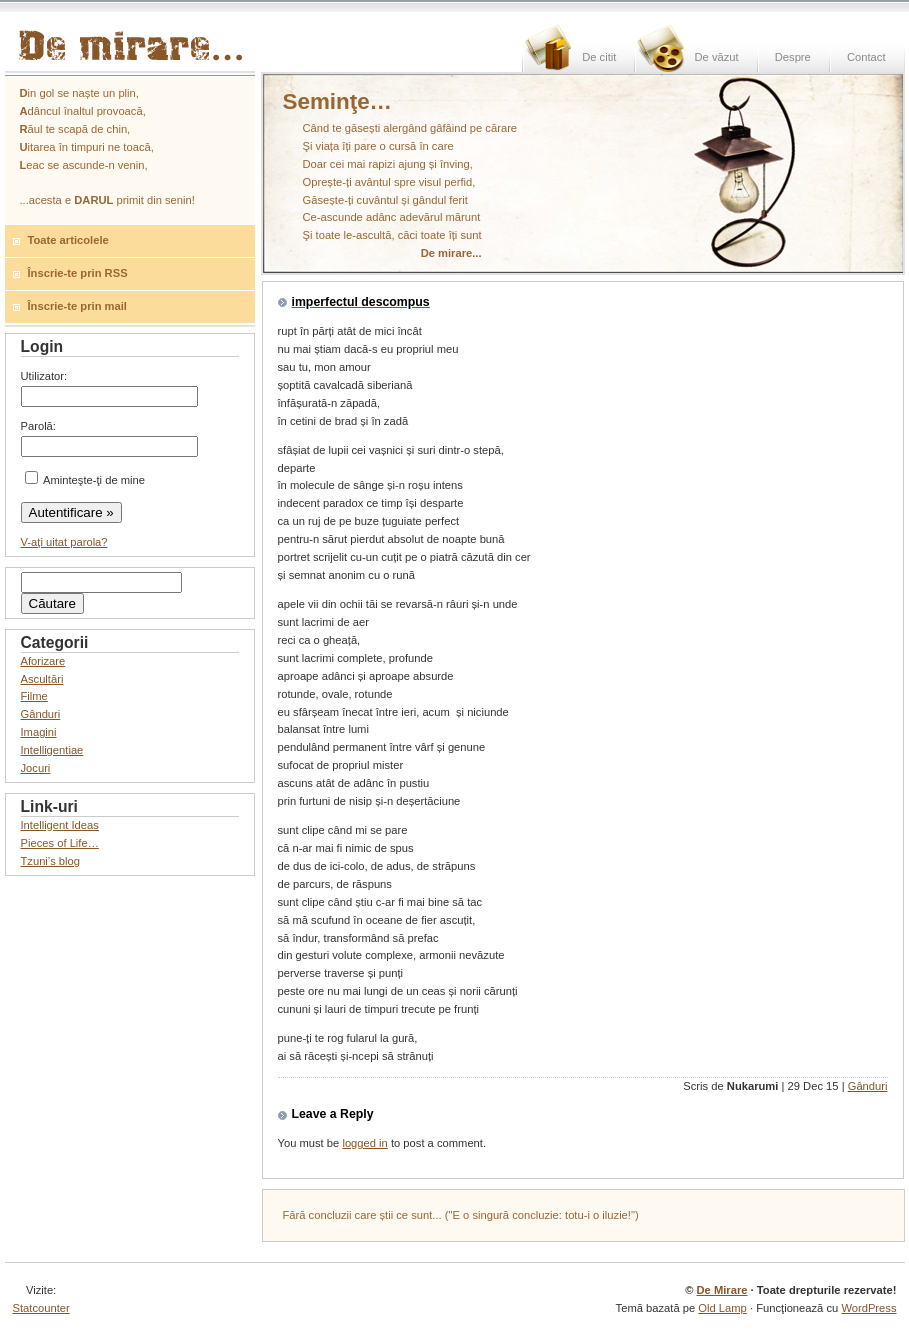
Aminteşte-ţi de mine (85, 480)
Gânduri (868, 1086)
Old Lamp (722, 1308)
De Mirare (721, 1290)
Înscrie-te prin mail (77, 306)
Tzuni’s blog (51, 861)
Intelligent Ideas (60, 825)
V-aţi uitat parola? (64, 542)
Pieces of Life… (60, 843)
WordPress (868, 1308)
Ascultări (42, 679)
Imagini (39, 732)
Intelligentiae (52, 750)
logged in (364, 1143)
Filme (34, 696)
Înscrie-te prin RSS (78, 273)
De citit (599, 57)
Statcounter (41, 1308)
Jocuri (36, 768)
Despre (793, 57)
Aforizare (43, 661)
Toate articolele (68, 240)
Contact (866, 57)
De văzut (716, 57)
